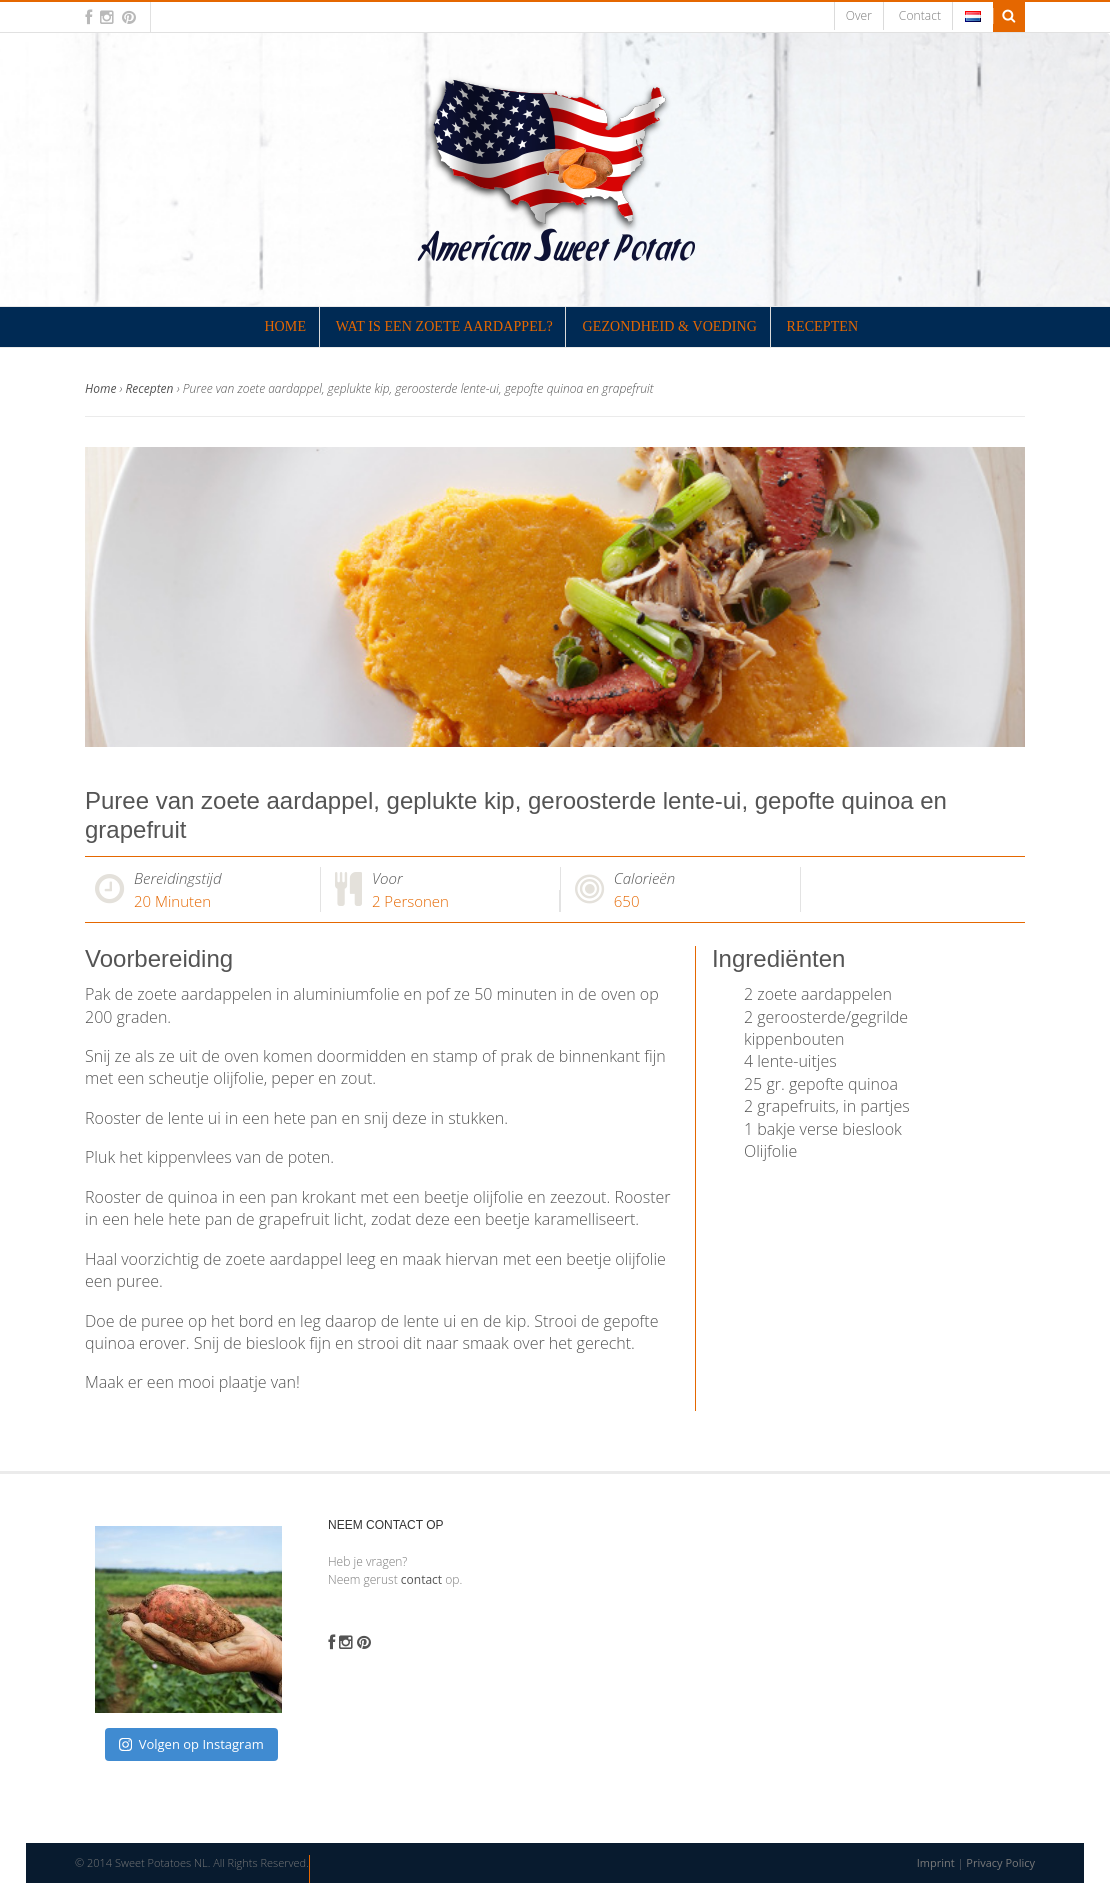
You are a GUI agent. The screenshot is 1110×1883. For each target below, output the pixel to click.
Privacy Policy (1000, 1862)
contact (421, 1579)
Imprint (936, 1862)
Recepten (823, 326)
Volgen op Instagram (191, 1744)
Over (859, 15)
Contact (920, 15)
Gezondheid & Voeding (670, 326)
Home (285, 326)
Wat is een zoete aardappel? (444, 326)
